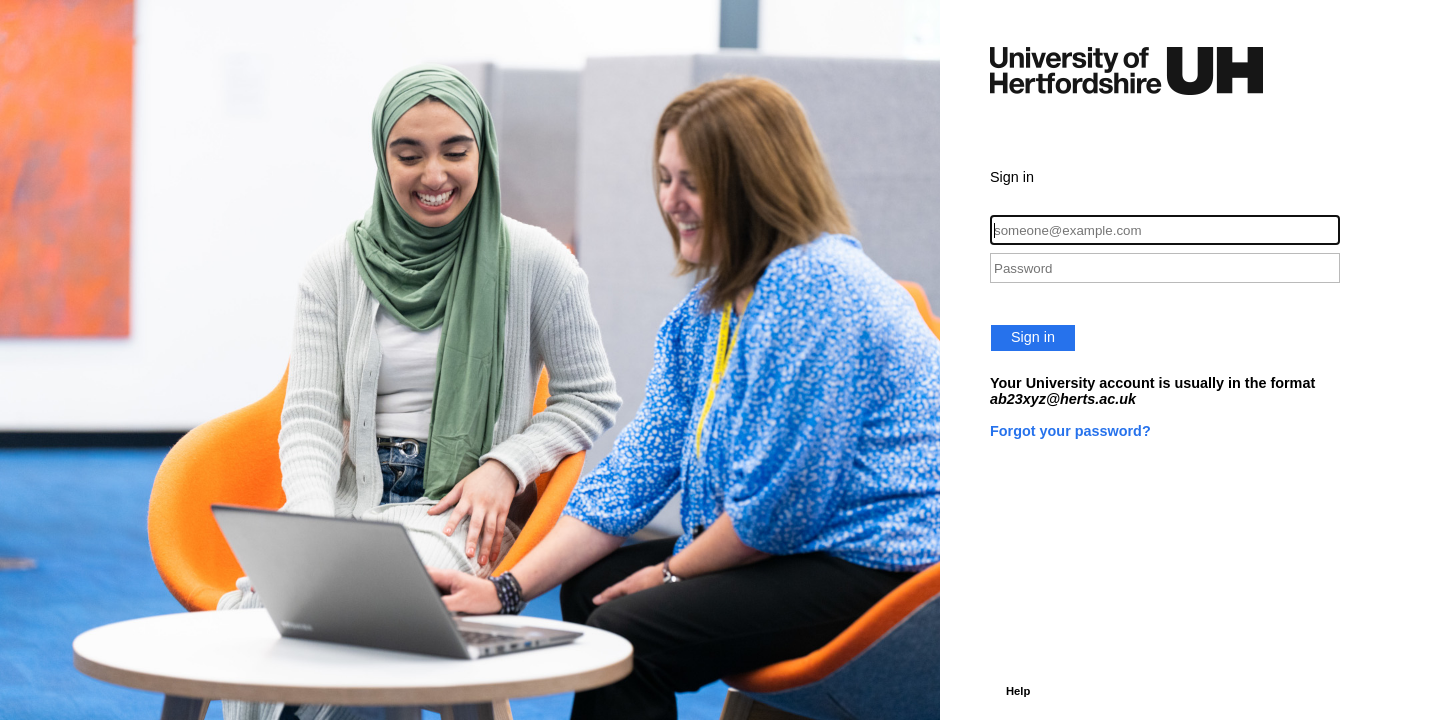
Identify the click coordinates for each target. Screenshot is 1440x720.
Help (1018, 691)
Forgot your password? (1070, 431)
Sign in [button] (1033, 337)
